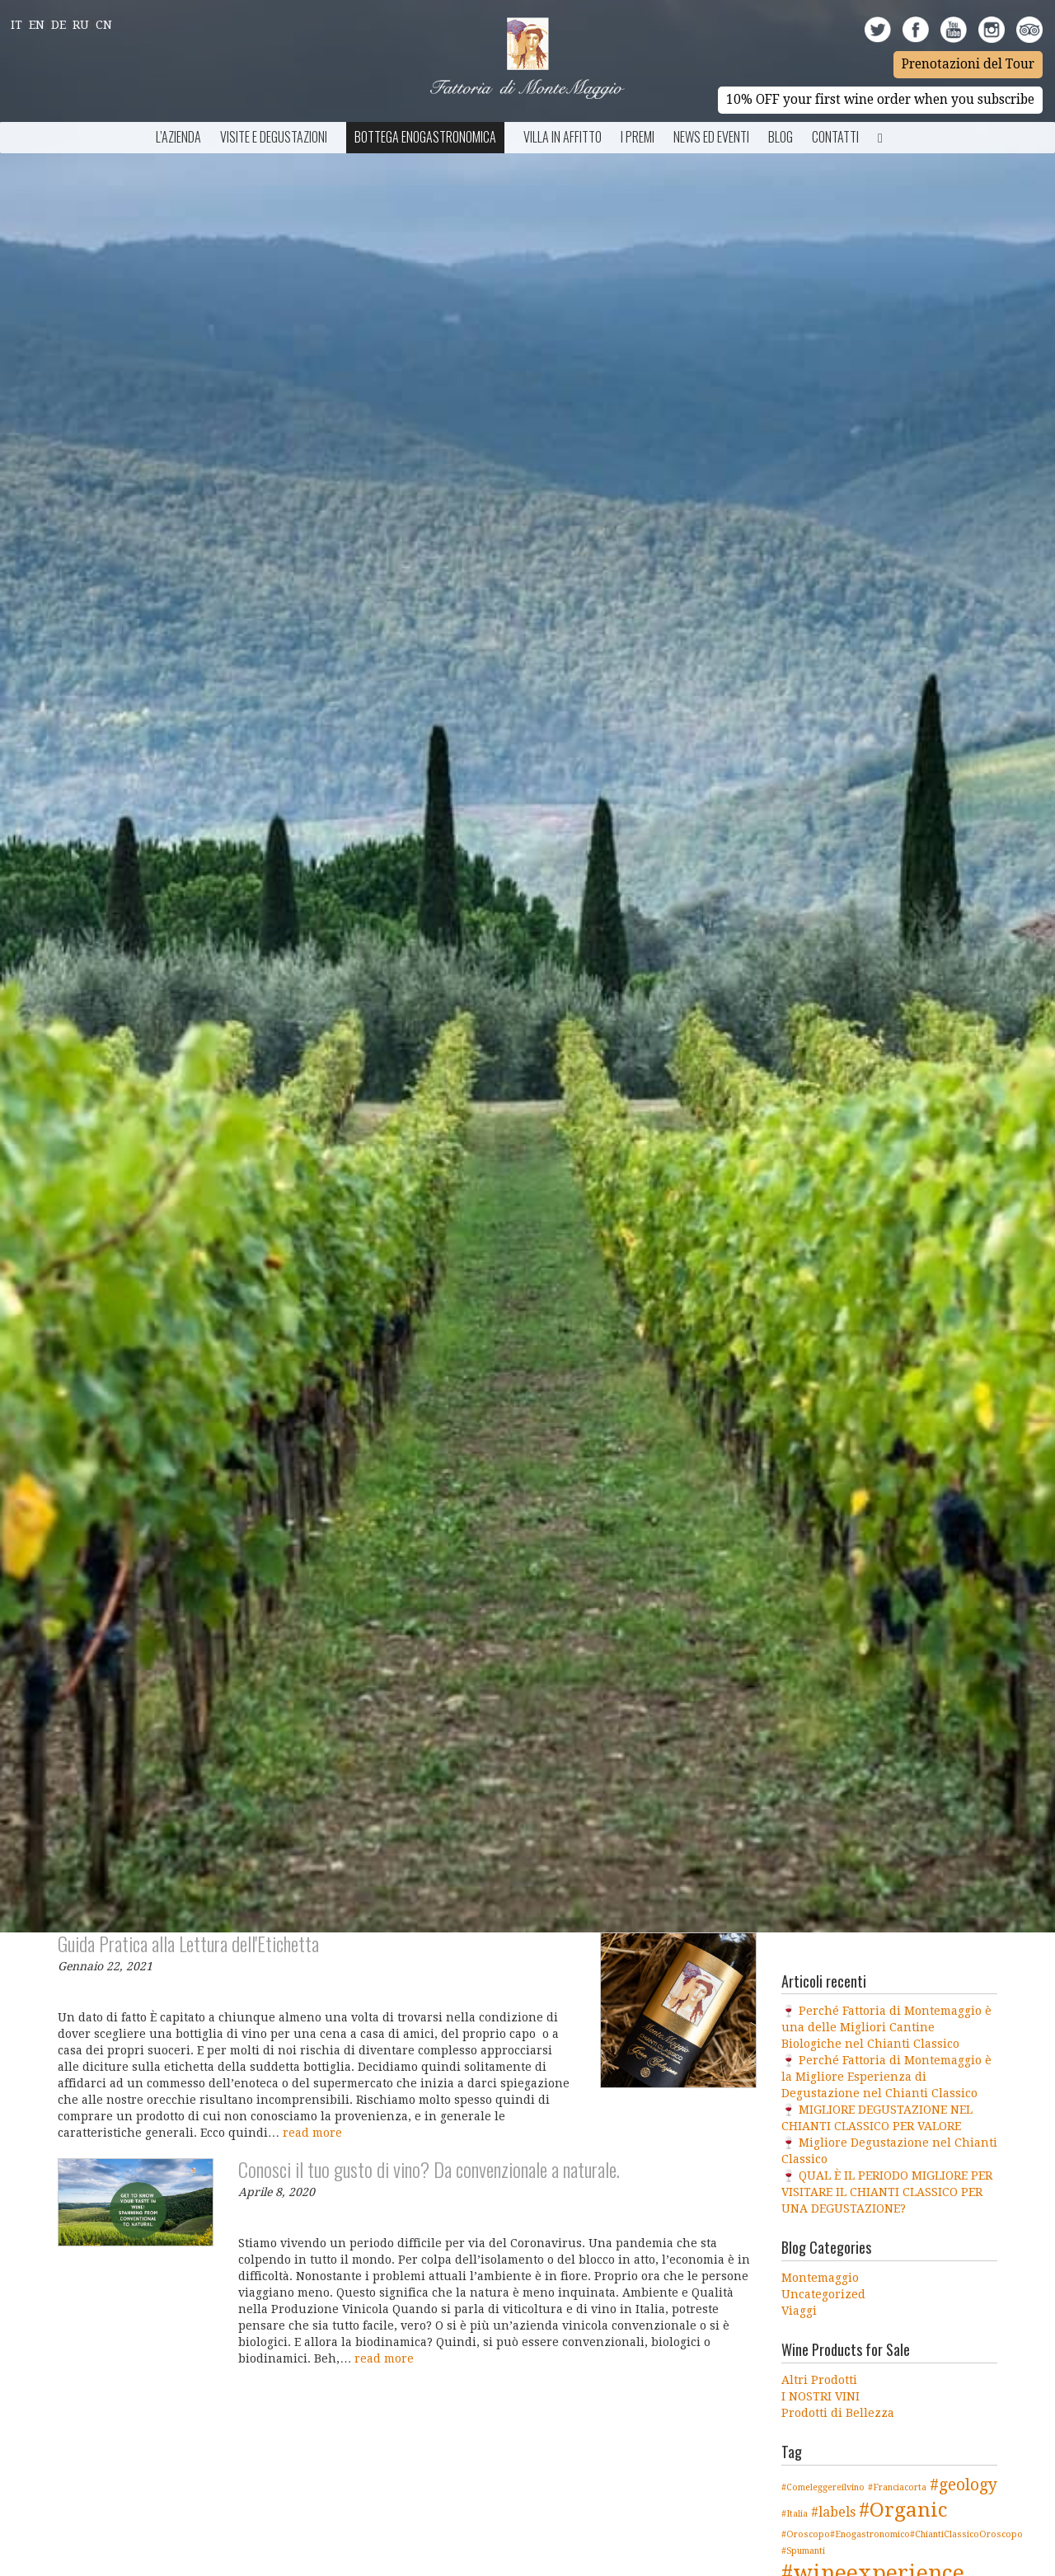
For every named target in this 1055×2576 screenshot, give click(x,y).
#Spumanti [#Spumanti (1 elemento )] (803, 2551)
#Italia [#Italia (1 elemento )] (794, 2513)
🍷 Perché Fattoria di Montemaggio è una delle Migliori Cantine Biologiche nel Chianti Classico (886, 2027)
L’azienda (178, 137)
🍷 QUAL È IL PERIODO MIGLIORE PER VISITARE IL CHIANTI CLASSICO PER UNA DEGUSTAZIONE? (886, 2192)
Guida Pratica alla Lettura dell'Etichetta (188, 1943)
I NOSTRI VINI (820, 2396)
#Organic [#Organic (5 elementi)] (903, 2510)
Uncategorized (823, 2294)
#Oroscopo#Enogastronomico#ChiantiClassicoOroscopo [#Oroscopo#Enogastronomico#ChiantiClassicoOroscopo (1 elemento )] (902, 2534)
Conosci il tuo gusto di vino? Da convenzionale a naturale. (429, 2169)
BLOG (780, 137)
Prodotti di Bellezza (837, 2412)
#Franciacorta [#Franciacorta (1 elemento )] (897, 2487)
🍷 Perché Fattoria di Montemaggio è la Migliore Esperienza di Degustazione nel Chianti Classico (886, 2077)
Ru (81, 24)
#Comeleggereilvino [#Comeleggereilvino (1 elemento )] (823, 2487)
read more (312, 2132)
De (58, 24)
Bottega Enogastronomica (425, 137)
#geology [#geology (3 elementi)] (963, 2484)
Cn (104, 24)
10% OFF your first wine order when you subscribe (880, 99)
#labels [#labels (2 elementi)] (833, 2512)
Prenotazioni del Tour (968, 64)
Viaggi (799, 2310)
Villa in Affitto (562, 137)
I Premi (637, 137)
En (37, 24)
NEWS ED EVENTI (711, 137)
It (16, 24)
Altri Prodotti (819, 2379)
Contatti (835, 137)
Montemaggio (820, 2277)
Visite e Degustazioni (273, 137)
